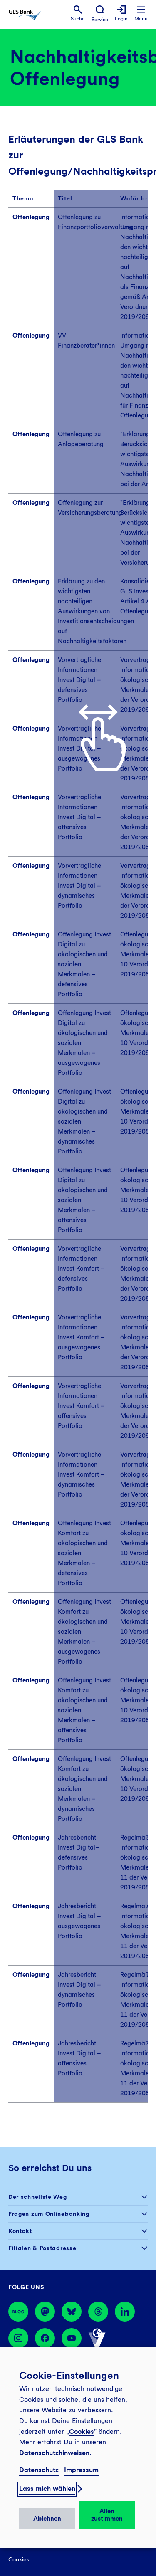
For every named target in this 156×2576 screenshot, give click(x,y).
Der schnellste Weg (37, 2196)
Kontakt (20, 2231)
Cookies (81, 2431)
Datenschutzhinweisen (54, 2453)
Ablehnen (47, 2518)
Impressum (81, 2470)
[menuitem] (78, 13)
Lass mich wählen (47, 2488)
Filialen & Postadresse (42, 2248)
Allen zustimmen (107, 2514)
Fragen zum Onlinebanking (48, 2213)
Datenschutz (39, 2470)
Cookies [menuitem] (18, 2559)
